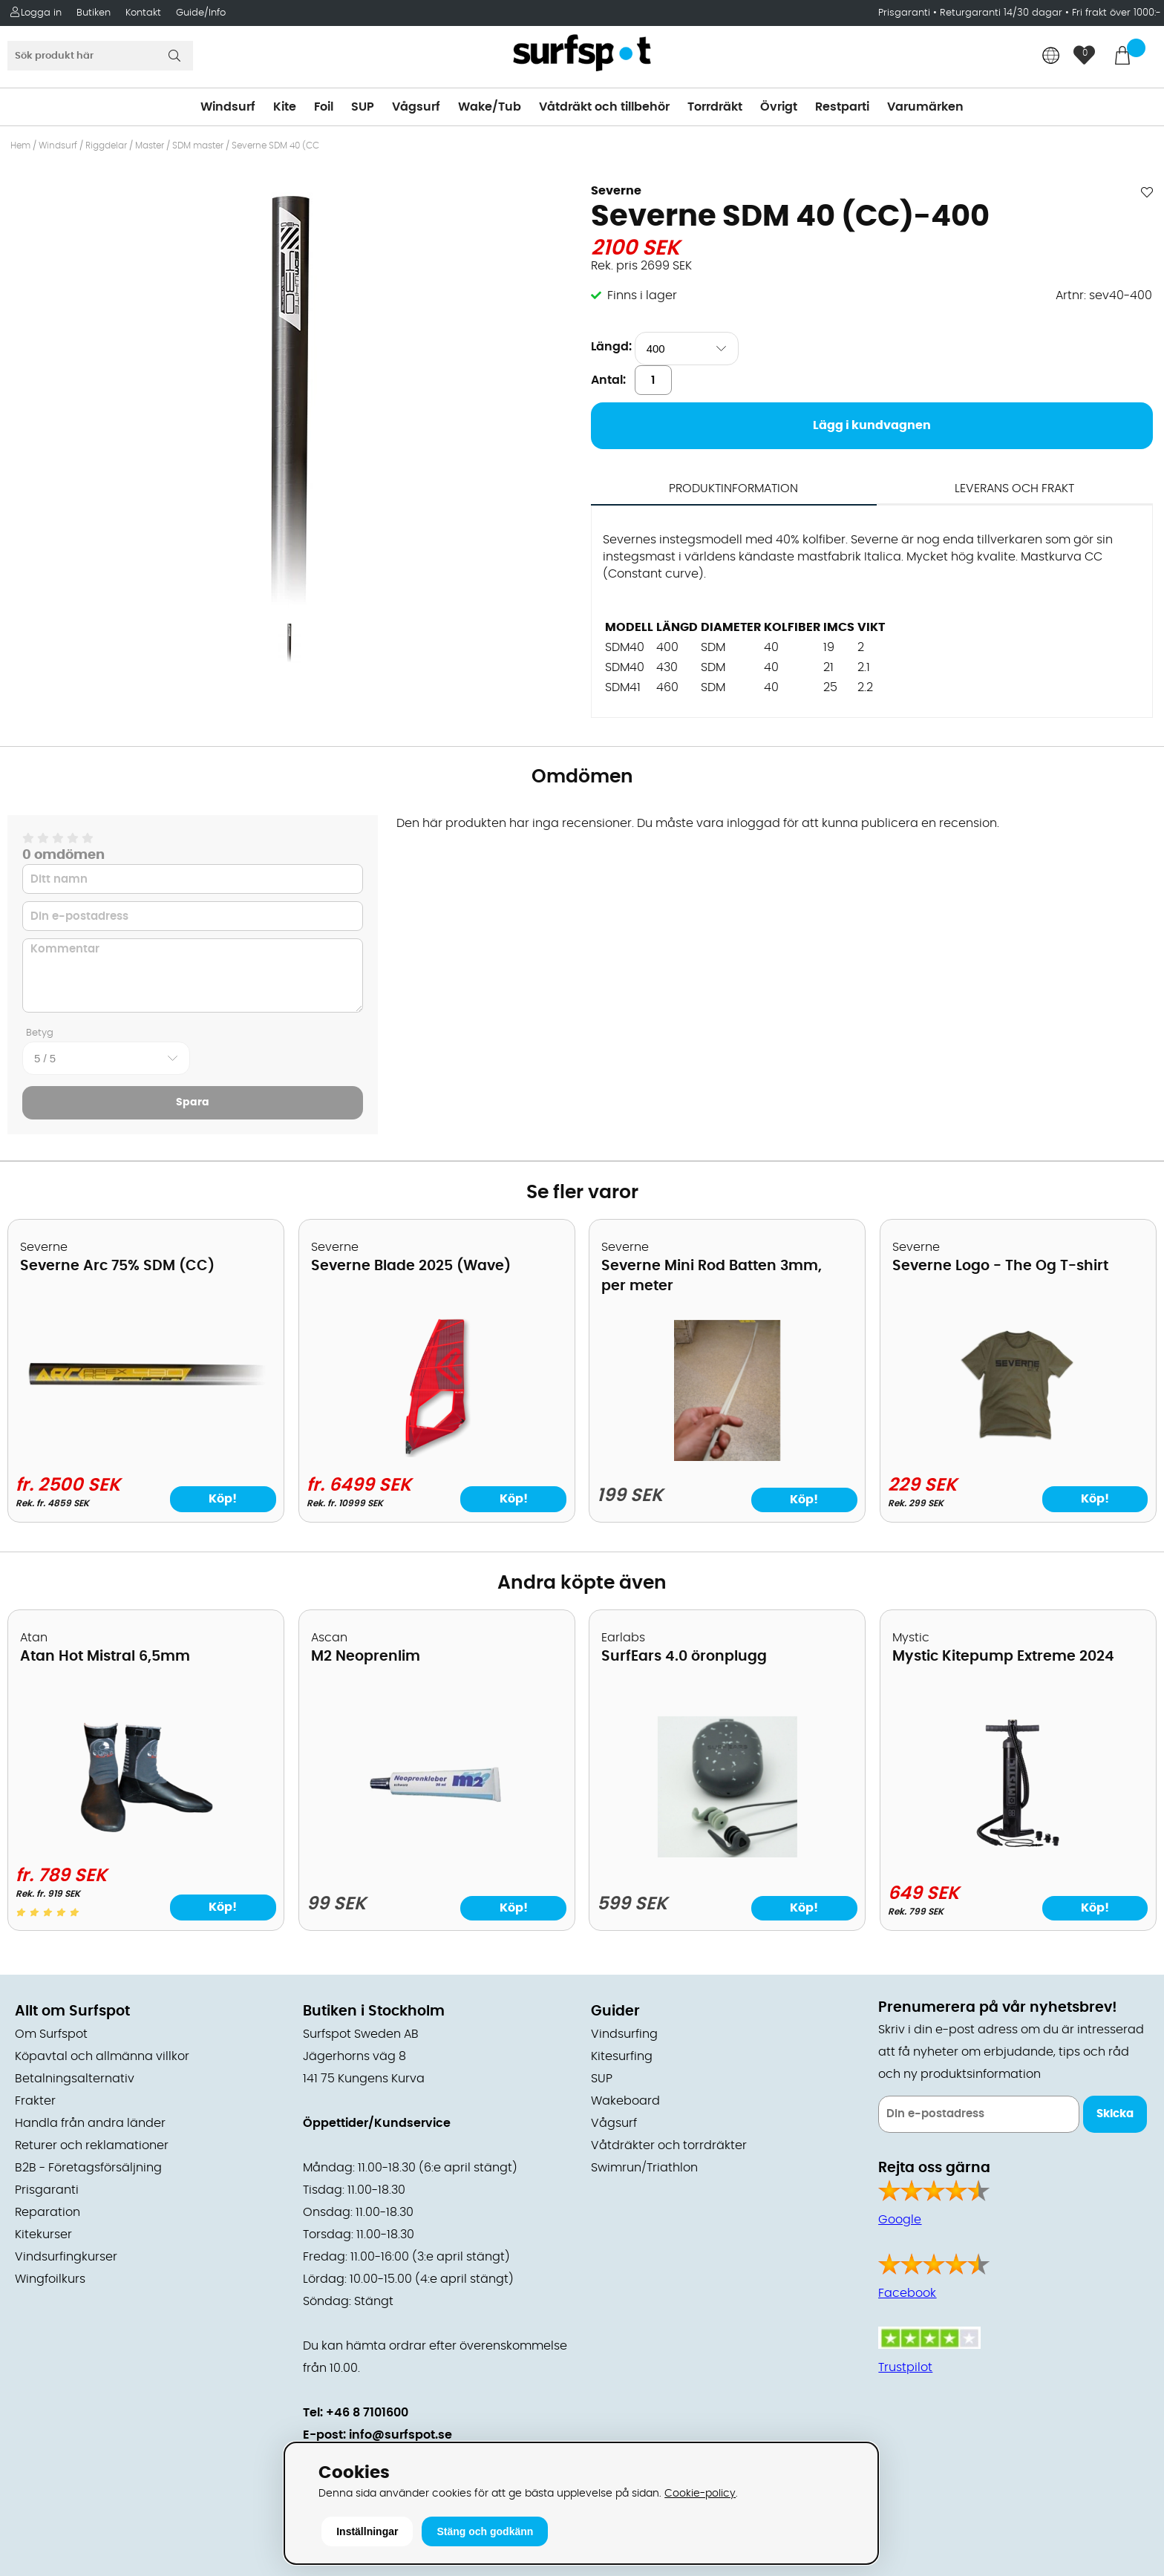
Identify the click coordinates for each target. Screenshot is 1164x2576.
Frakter (35, 2101)
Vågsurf (416, 107)
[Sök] (100, 56)
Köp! (223, 1499)
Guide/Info (201, 13)
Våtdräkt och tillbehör (604, 107)
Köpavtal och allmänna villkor (102, 2056)
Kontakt (143, 13)
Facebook (907, 2293)
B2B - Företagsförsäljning (88, 2168)
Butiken (93, 13)
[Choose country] (1051, 57)
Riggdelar (106, 145)
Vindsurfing (624, 2034)
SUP (362, 107)
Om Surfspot (51, 2034)
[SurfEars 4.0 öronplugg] (727, 1854)
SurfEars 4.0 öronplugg (684, 1657)
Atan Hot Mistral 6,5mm (105, 1657)
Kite (284, 107)
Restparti (842, 107)
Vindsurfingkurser (66, 2257)
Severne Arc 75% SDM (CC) (117, 1266)
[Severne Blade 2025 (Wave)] (436, 1453)
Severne (616, 191)
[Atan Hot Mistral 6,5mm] (146, 1844)
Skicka (1115, 2113)
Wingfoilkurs (50, 2279)
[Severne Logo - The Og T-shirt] (1017, 1453)
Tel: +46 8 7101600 (355, 2413)
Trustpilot (905, 2367)
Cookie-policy (700, 2493)
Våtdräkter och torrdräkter (669, 2145)
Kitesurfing (622, 2056)
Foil (323, 107)
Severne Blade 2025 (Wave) (411, 1266)
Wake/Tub (489, 107)
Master (149, 145)
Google (899, 2220)
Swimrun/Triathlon (644, 2168)
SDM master (197, 145)
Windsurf (227, 107)
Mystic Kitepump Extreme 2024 (1003, 1657)
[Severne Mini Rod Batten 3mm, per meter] (727, 1457)
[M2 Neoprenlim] (436, 1854)
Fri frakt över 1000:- (1116, 13)
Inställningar (367, 2531)
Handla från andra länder (90, 2123)
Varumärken (925, 107)
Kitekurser (43, 2234)
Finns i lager (642, 295)
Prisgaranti (905, 13)
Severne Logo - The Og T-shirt (1000, 1266)
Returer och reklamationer (92, 2145)
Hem (20, 145)
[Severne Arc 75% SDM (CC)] (146, 1399)
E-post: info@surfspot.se (377, 2435)
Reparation (47, 2212)
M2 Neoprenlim (365, 1657)
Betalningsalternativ (74, 2079)
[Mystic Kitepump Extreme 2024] (1017, 1850)
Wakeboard (625, 2101)
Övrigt (778, 107)
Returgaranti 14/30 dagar (1001, 13)
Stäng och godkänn (484, 2531)
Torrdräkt (714, 107)
